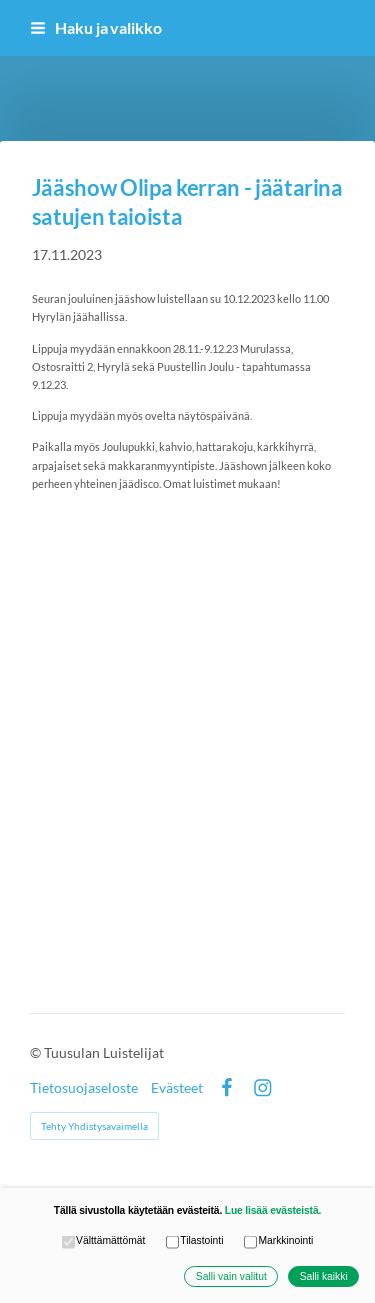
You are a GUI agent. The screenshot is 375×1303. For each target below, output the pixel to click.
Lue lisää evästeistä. (273, 1210)
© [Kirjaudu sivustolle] (37, 1052)
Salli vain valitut (231, 1276)
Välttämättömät (104, 1241)
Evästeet (177, 1088)
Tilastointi (195, 1241)
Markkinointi (278, 1241)
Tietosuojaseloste (84, 1088)
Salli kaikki (324, 1276)
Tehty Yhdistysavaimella (94, 1126)
